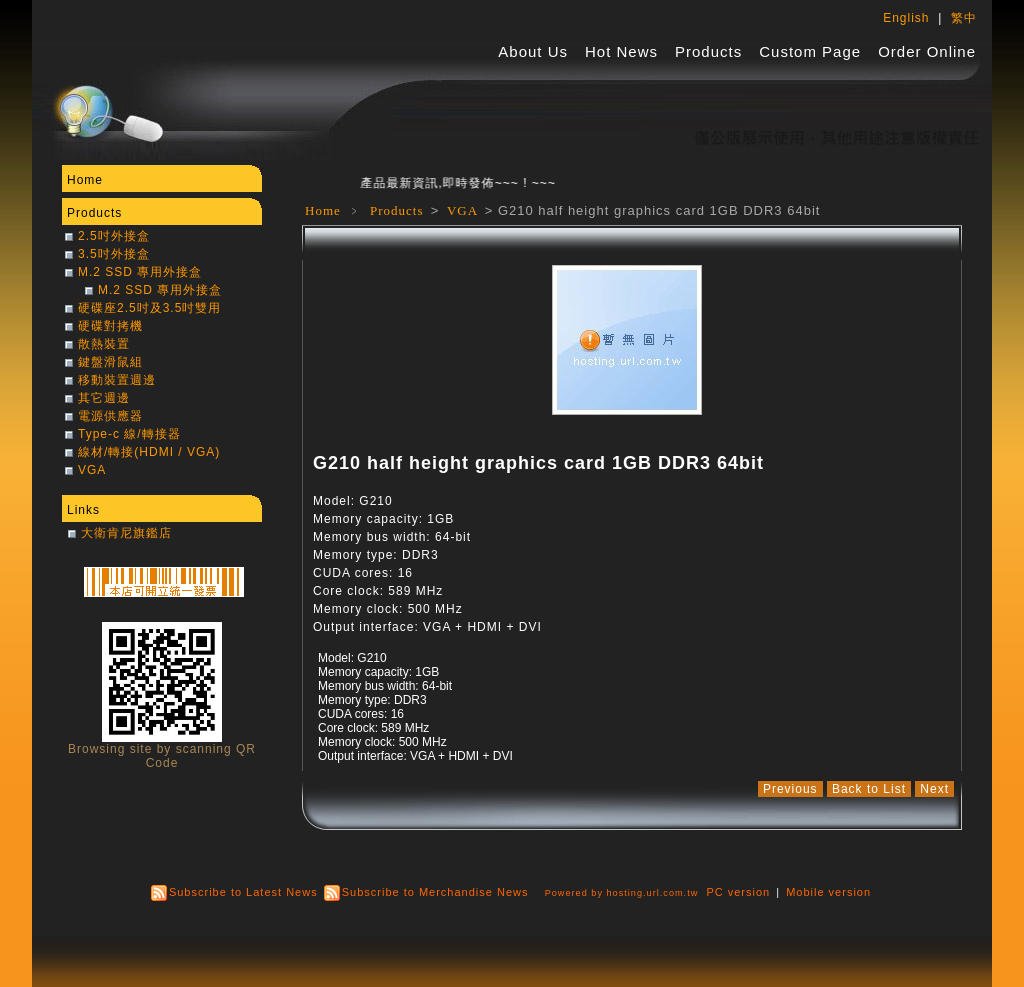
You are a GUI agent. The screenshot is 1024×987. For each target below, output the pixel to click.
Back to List (869, 789)
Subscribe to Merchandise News (435, 892)
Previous (790, 789)
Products (708, 51)
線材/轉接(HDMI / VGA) (149, 452)
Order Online (927, 51)
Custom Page (810, 51)
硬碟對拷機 (110, 326)
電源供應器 (110, 416)
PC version (738, 892)
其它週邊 (104, 398)
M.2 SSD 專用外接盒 (140, 272)
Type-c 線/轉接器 (129, 434)
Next (934, 789)
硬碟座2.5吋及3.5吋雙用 (149, 308)
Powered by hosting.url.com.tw (622, 893)
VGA (464, 210)
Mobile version (828, 892)
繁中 (964, 18)
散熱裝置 (104, 344)
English (906, 18)
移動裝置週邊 (117, 380)
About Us (533, 51)
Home (323, 210)
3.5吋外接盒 (114, 254)
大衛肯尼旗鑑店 (126, 533)
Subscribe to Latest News (243, 892)
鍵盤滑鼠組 (110, 362)
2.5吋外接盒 (114, 236)
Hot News (621, 51)
